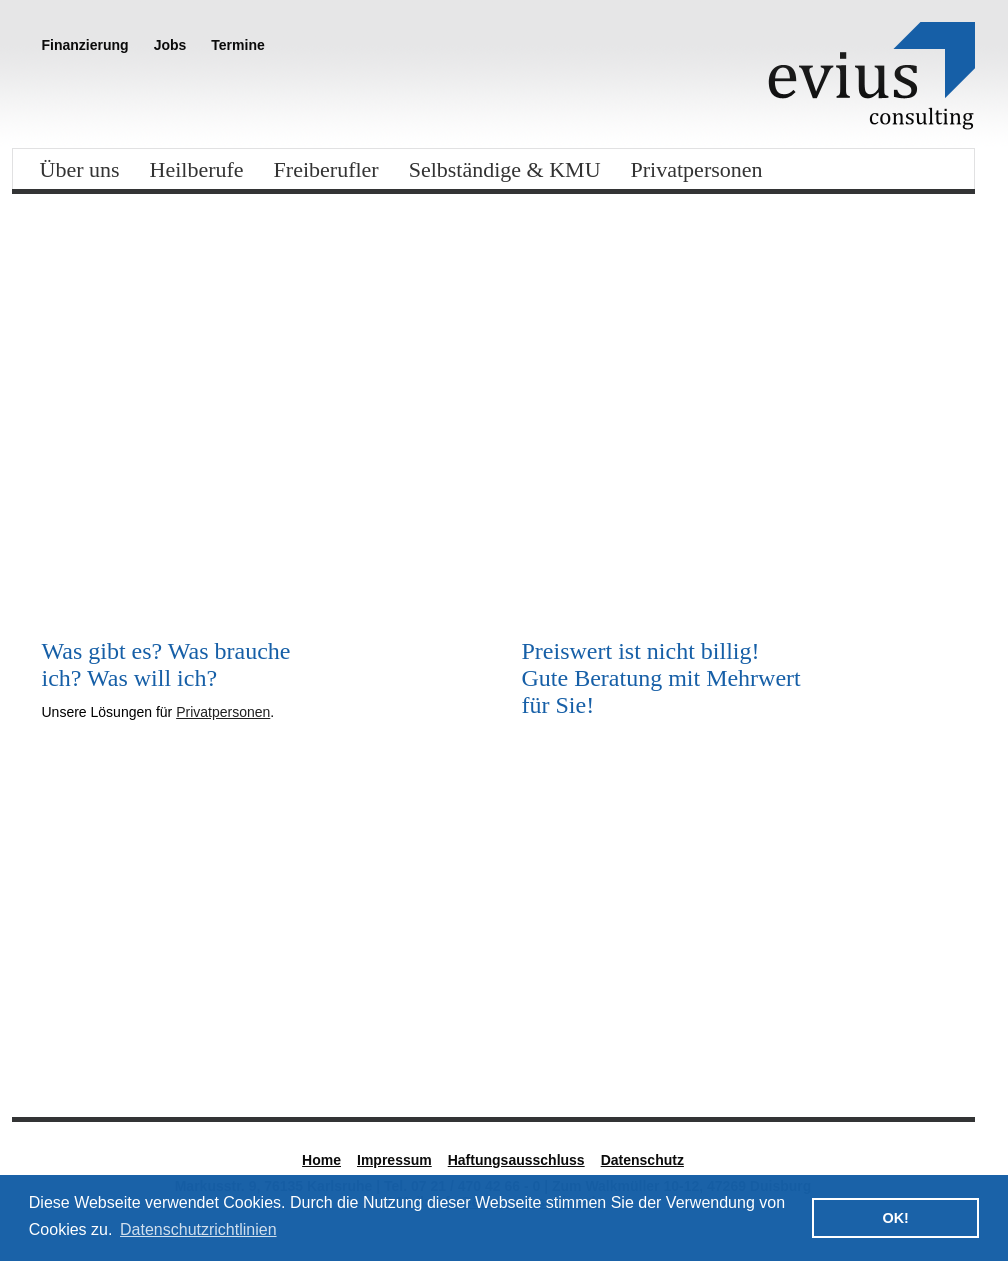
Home (321, 1160)
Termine (237, 45)
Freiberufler (326, 169)
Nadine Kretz (577, 1042)
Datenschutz (642, 1160)
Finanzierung (85, 45)
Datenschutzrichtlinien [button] (198, 1229)
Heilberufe (197, 169)
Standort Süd (86, 1042)
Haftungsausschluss (516, 1160)
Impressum (394, 1160)
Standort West (827, 1042)
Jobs (170, 45)
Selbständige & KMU (505, 169)
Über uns (80, 169)
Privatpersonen (697, 169)
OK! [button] (895, 1218)
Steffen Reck (330, 1042)
